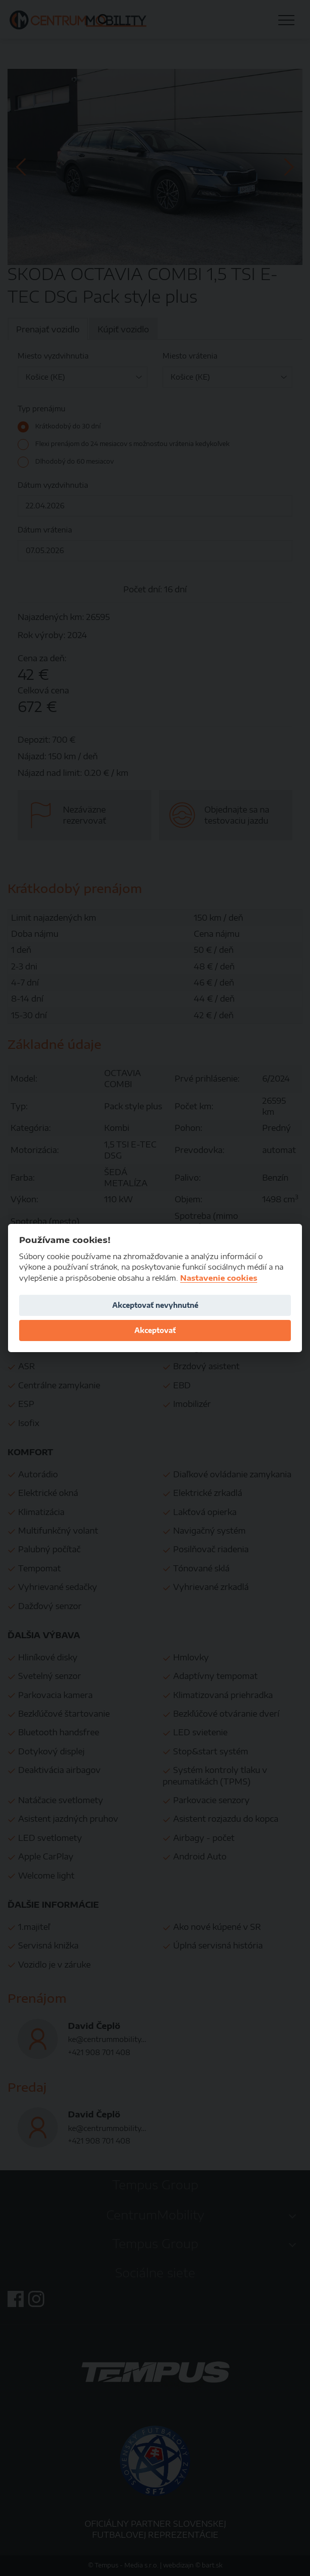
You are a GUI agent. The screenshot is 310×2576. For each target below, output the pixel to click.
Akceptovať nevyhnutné (155, 1305)
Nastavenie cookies (218, 1278)
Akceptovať (155, 1330)
